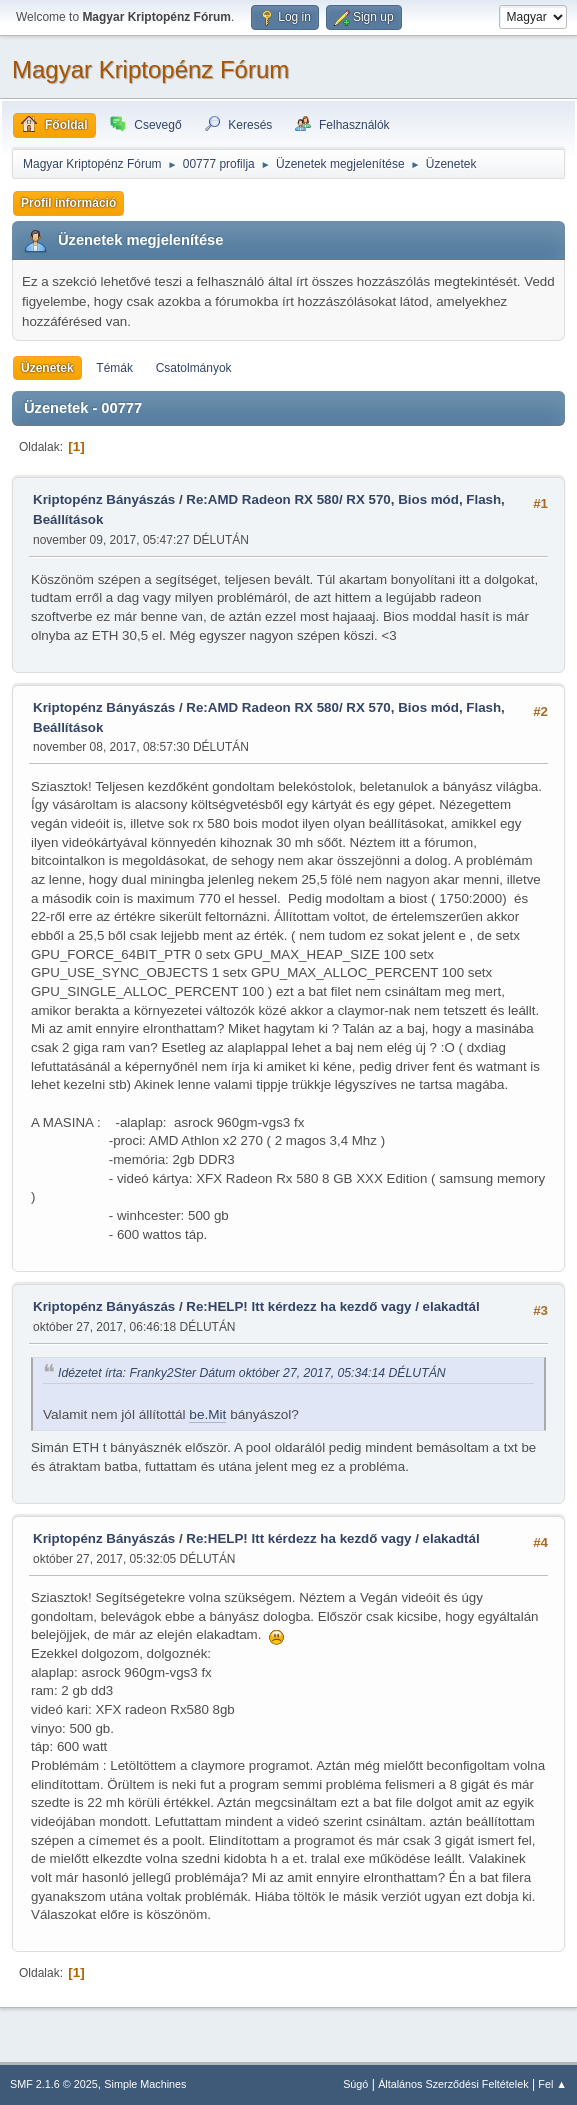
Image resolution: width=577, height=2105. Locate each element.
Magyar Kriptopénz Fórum (150, 69)
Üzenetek (47, 368)
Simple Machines (145, 2084)
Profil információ (68, 203)
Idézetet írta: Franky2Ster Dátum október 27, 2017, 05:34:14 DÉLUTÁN (252, 1373)
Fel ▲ (552, 2084)
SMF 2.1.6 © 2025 (54, 2084)
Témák (114, 368)
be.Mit (207, 1414)
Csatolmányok (194, 368)
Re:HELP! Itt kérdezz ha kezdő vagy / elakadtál (332, 1306)
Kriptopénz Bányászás (104, 499)
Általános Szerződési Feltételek (453, 2084)
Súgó (355, 2084)
